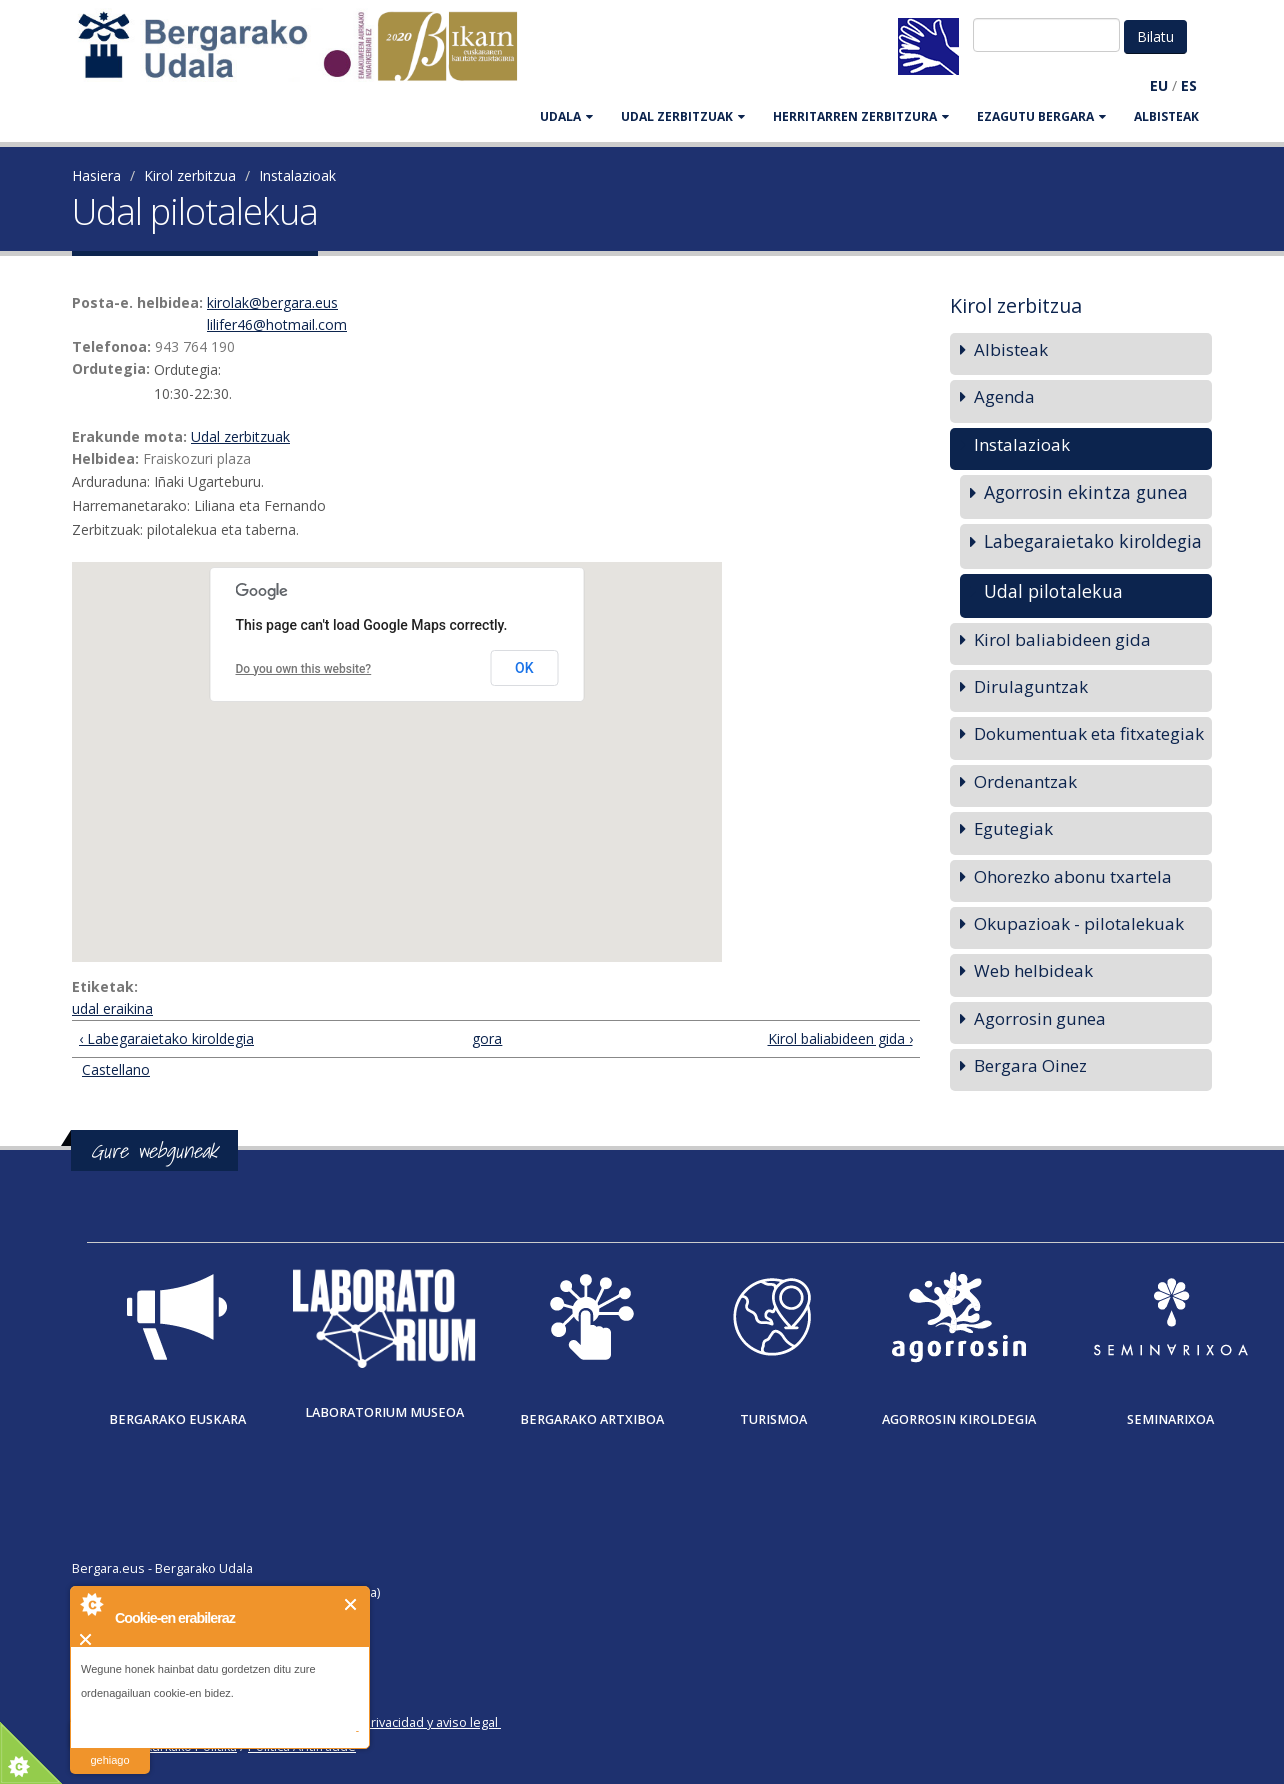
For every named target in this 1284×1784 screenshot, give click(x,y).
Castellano (116, 1069)
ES (1189, 85)
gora (487, 1038)
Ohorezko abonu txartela (1073, 876)
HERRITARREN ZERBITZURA (861, 116)
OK (524, 668)
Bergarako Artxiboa (592, 1419)
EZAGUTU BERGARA (1041, 116)
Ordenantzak (1025, 781)
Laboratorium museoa (384, 1412)
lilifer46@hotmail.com (277, 324)
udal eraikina (112, 1008)
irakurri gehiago (109, 1747)
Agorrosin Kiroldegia (959, 1419)
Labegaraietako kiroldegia (1093, 541)
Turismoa (773, 1419)
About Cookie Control (91, 1604)
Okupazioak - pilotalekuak (1079, 923)
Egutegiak (1013, 828)
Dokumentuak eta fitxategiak (1089, 733)
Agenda (1004, 396)
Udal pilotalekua (1053, 591)
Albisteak (1166, 116)
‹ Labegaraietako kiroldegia (166, 1038)
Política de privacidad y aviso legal (398, 1722)
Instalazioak (297, 175)
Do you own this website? (304, 669)
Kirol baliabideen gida (1062, 639)
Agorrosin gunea (1040, 1018)
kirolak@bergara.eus (272, 302)
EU (1159, 85)
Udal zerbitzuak (240, 436)
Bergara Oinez (1030, 1065)
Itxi (351, 1604)
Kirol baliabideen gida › (840, 1038)
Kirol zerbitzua (190, 175)
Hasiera (96, 175)
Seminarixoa (1170, 1419)
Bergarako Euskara (177, 1419)
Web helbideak (1033, 970)
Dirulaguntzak (1031, 686)
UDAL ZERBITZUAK (683, 116)
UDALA (566, 116)
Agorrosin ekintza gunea (1086, 492)
